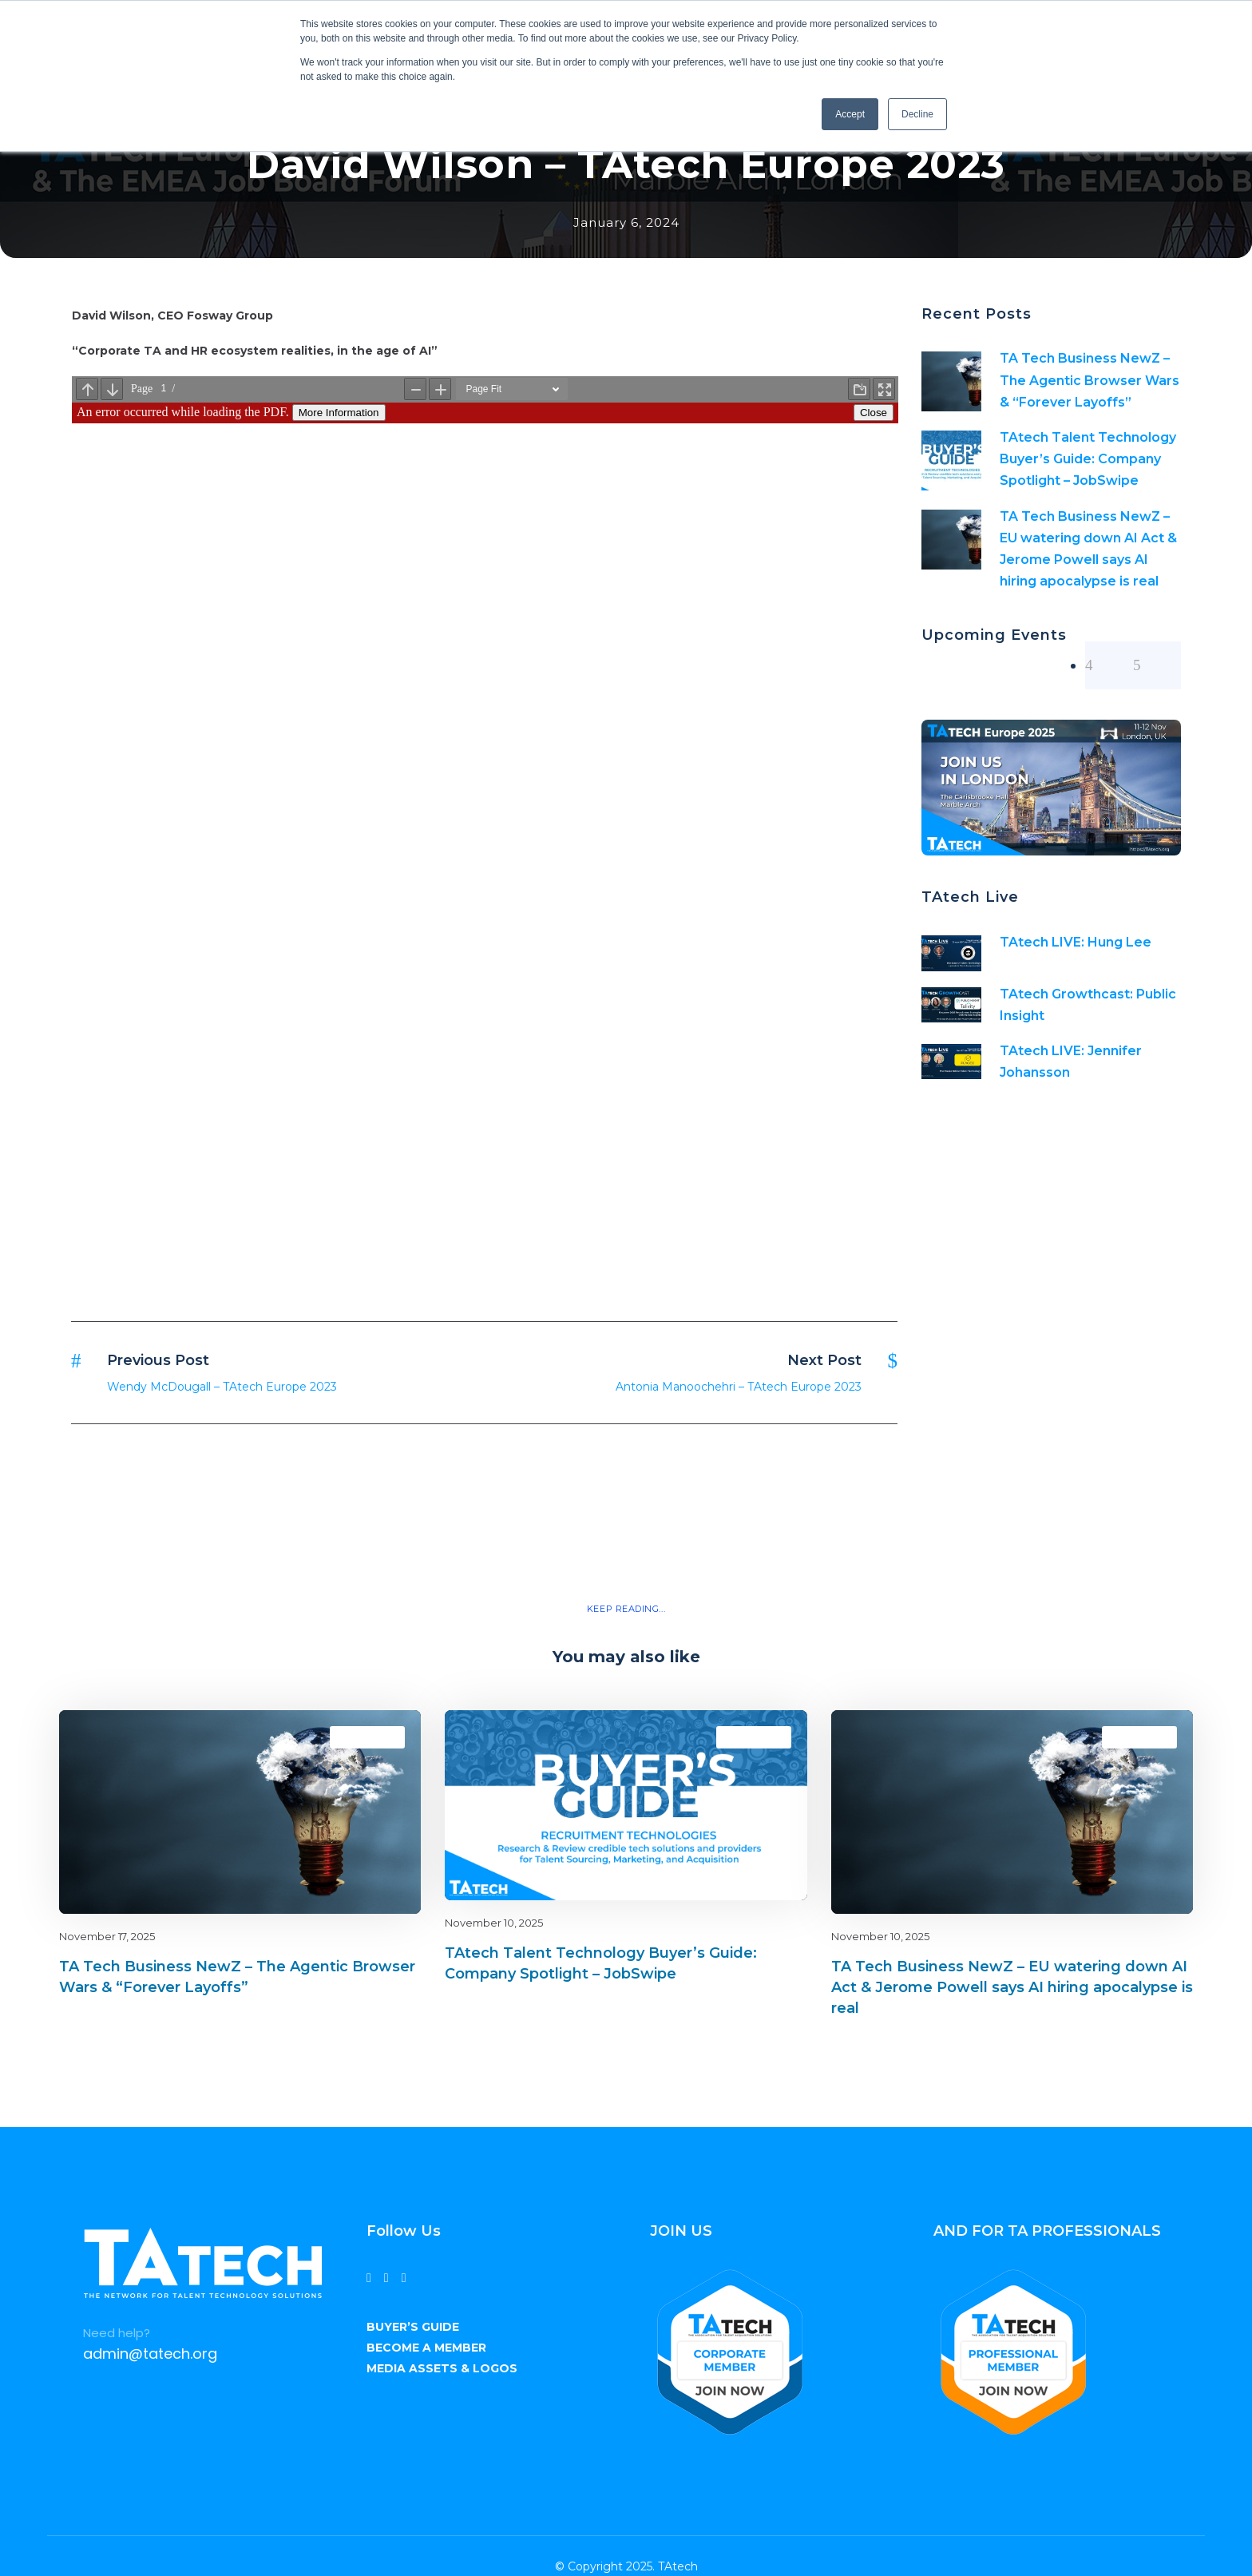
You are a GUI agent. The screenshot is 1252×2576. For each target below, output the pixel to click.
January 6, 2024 (626, 222)
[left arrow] (1109, 665)
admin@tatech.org (150, 2354)
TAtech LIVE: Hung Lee (1075, 942)
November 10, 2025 (494, 1922)
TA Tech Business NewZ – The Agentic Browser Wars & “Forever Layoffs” (1089, 380)
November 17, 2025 (107, 1936)
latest (380, 1737)
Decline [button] (917, 114)
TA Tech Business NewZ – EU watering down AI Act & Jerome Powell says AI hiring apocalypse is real (1012, 1987)
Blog (352, 1737)
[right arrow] (1157, 665)
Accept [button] (850, 114)
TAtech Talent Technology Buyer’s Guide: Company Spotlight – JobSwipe (1088, 459)
